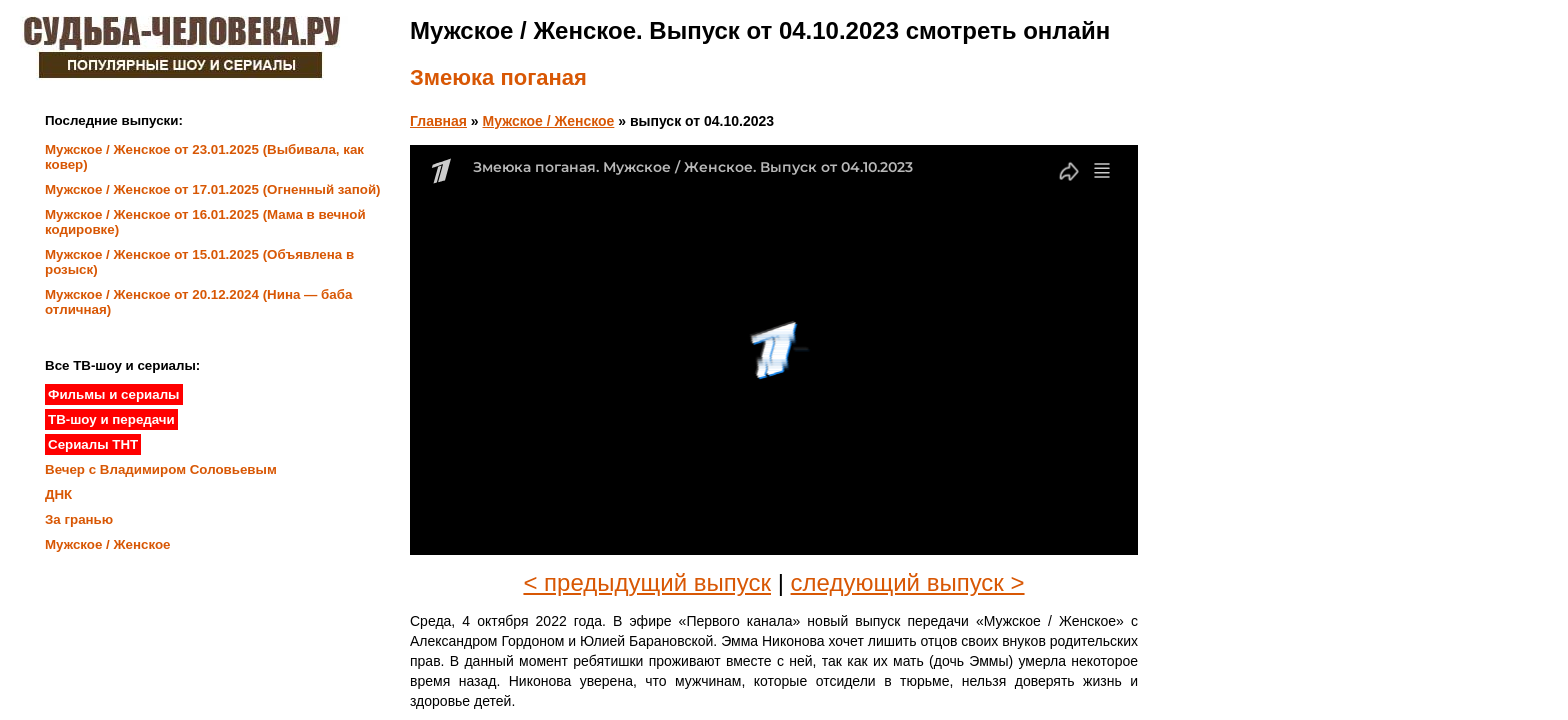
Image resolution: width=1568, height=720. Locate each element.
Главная (438, 121)
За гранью (79, 519)
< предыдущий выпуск (647, 582)
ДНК (58, 494)
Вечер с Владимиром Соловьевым (161, 469)
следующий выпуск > (908, 582)
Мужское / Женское (549, 121)
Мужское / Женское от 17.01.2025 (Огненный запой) (213, 189)
